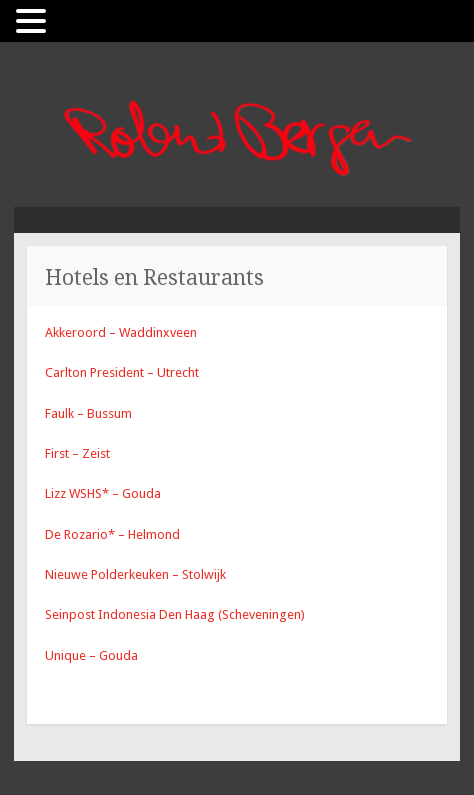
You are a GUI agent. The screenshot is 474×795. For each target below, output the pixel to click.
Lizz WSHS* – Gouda (103, 493)
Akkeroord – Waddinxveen (121, 332)
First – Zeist (77, 453)
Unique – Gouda (91, 655)
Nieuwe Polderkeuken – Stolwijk (135, 574)
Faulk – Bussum (88, 413)
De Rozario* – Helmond (112, 534)
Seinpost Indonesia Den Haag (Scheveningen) (175, 614)
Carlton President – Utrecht (122, 372)
